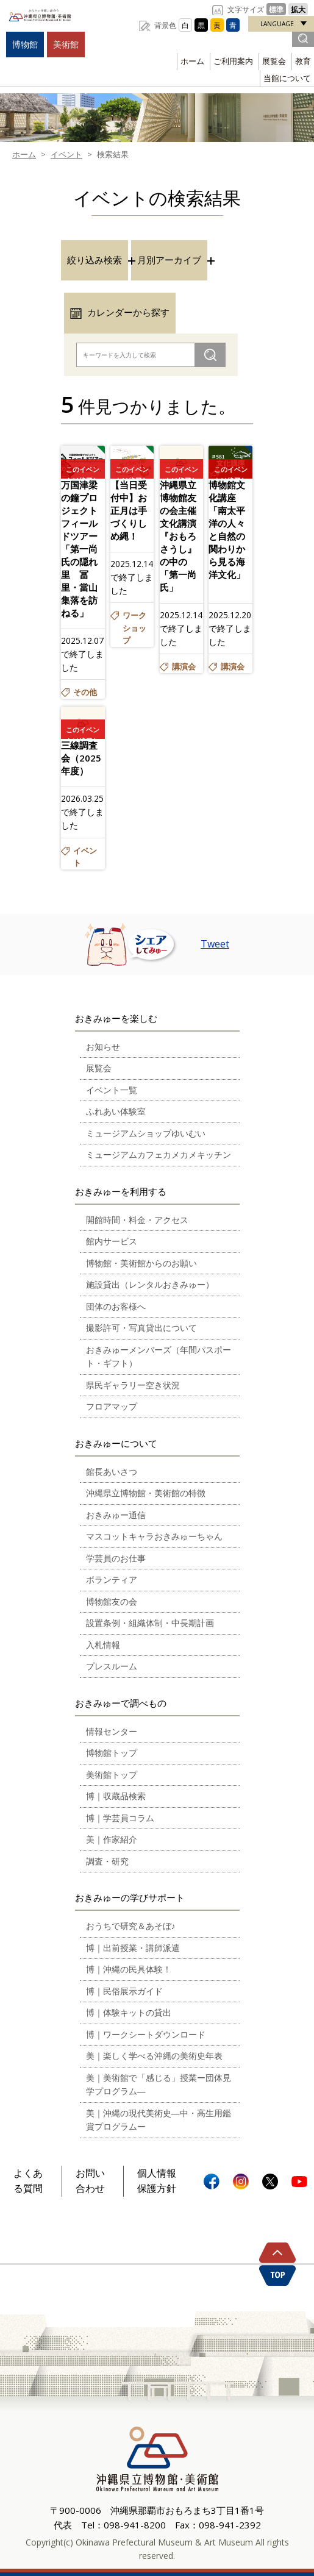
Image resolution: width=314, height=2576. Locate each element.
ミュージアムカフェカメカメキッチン (158, 1154)
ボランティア (111, 1579)
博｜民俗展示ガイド (124, 1991)
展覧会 (274, 60)
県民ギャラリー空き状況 (133, 1385)
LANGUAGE (277, 24)
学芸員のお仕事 (116, 1558)
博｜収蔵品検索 (116, 1796)
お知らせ (103, 1046)
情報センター (111, 1731)
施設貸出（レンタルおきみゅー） (150, 1284)
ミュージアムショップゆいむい (145, 1133)
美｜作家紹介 (111, 1839)
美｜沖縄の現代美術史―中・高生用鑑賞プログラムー (158, 2120)
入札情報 (103, 1644)
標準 (276, 9)
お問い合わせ (90, 2181)
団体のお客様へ (116, 1306)
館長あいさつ (111, 1471)
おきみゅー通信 (116, 1515)
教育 (303, 60)
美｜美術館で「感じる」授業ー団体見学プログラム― (158, 2084)
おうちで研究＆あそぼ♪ (131, 1926)
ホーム (192, 60)
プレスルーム (111, 1666)
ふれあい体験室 (116, 1111)
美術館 (66, 44)
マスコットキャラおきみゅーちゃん (154, 1536)
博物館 (25, 44)
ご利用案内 (233, 60)
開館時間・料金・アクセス (137, 1220)
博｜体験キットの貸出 (128, 2012)
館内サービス (111, 1241)
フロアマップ (111, 1406)
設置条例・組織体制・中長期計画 (150, 1623)
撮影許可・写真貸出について (141, 1327)
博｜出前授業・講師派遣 (133, 1947)
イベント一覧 (111, 1090)
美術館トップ (111, 1774)
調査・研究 (107, 1861)
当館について (287, 78)
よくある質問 (28, 2181)
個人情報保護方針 (156, 2181)
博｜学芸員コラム (120, 1818)
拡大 (298, 9)
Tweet (215, 944)
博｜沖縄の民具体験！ (128, 1969)
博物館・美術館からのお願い (141, 1263)
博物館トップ (111, 1752)
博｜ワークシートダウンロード (145, 2034)
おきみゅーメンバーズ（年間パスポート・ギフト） (158, 1356)
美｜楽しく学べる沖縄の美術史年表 (154, 2055)
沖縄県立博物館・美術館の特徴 (145, 1493)
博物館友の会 (111, 1601)
